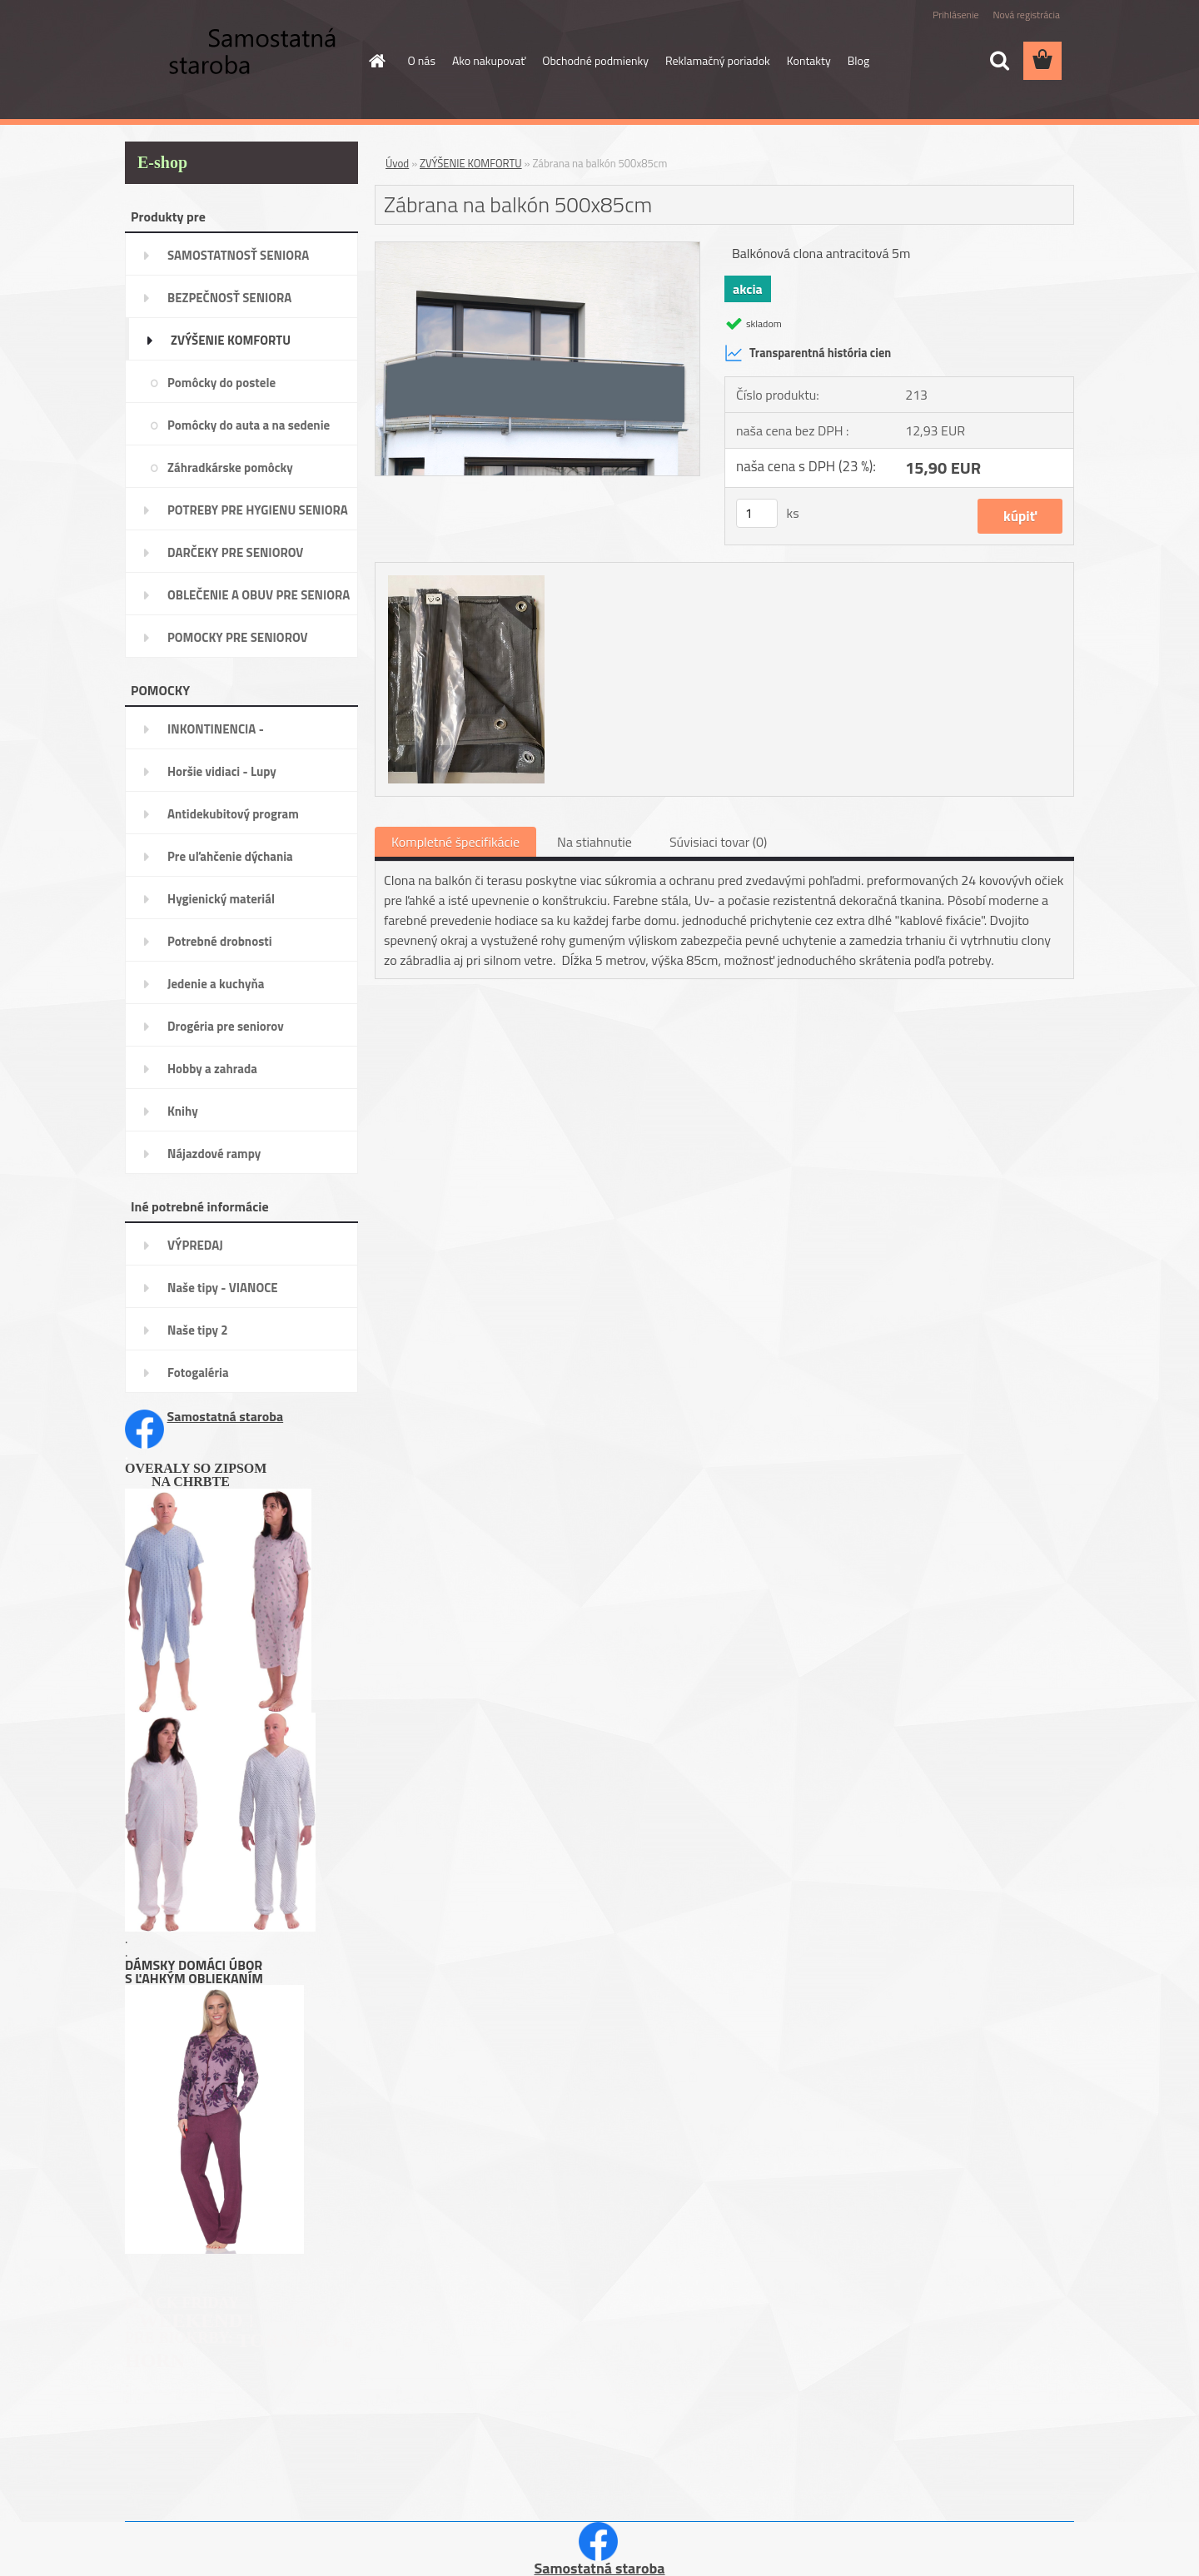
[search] (999, 61)
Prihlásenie (955, 14)
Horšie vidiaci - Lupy (221, 771)
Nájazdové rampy (214, 1153)
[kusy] (757, 513)
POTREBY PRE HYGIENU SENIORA (257, 510)
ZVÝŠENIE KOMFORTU (231, 340)
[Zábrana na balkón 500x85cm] (537, 249)
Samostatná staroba (225, 1416)
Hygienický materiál (221, 898)
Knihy (182, 1111)
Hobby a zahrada (212, 1068)
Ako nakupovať (488, 60)
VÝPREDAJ (195, 1245)
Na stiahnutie (594, 842)
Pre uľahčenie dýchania (230, 856)
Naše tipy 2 (197, 1330)
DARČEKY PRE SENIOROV (235, 552)
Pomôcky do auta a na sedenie (248, 425)
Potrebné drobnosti (219, 941)
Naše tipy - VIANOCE (222, 1287)
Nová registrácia (1026, 14)
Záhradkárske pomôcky (230, 467)
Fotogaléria (198, 1372)
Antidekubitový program (233, 813)
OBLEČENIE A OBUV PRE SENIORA (258, 594)
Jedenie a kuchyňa (215, 983)
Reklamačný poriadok (717, 60)
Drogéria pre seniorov (225, 1026)
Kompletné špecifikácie (455, 842)
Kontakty (809, 60)
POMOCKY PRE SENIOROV (237, 637)
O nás (421, 60)
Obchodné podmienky (595, 60)
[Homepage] (376, 61)
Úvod (397, 163)
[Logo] (239, 61)
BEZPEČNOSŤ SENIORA (229, 297)
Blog (858, 60)
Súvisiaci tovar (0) (718, 842)
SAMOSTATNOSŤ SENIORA (238, 255)
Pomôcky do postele (221, 382)
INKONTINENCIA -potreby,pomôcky (215, 734)
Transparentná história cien (807, 353)
